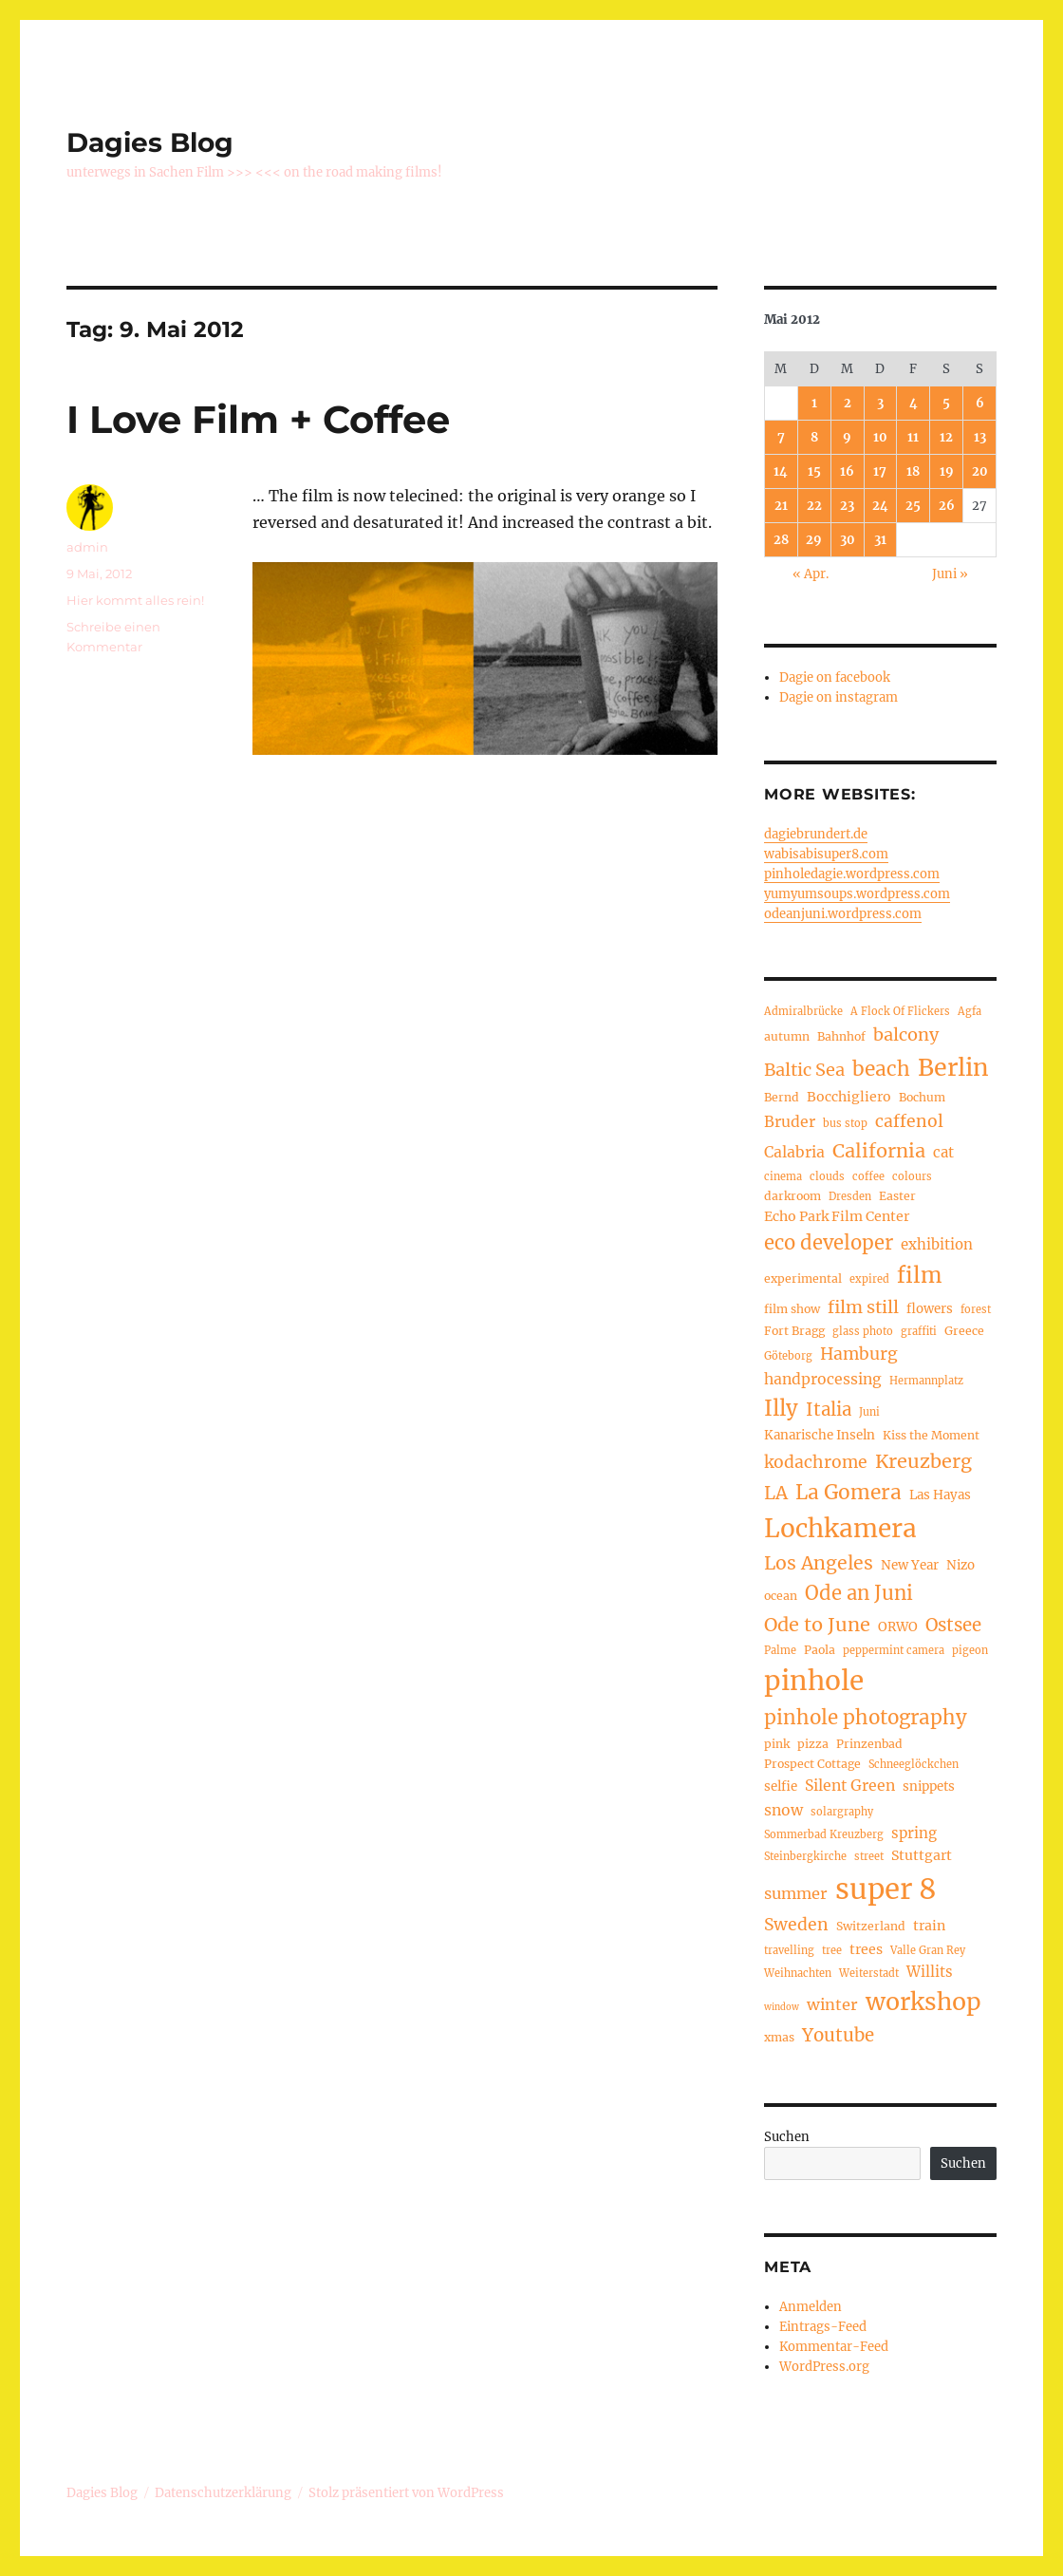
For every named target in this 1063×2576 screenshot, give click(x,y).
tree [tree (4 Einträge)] (832, 1950)
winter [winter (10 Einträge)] (832, 2004)
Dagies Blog (149, 142)
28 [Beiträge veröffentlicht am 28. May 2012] (781, 540)
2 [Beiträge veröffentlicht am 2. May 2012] (847, 403)
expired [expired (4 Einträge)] (869, 1279)
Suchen (787, 2137)
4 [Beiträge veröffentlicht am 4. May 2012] (913, 403)
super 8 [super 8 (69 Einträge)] (886, 1889)
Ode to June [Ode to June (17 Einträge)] (817, 1624)
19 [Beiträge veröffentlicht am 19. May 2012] (947, 471)
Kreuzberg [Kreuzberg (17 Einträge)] (923, 1461)
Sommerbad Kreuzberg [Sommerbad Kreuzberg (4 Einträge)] (824, 1834)
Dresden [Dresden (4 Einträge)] (850, 1196)
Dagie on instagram (838, 697)
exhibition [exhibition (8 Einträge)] (937, 1244)
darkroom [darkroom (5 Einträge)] (792, 1196)
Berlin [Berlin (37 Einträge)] (953, 1067)
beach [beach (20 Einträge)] (881, 1068)
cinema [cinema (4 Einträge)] (783, 1176)
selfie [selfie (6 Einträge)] (780, 1786)
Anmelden (810, 2307)
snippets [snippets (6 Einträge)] (929, 1786)
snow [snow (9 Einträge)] (783, 1810)
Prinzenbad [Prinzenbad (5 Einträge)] (869, 1744)
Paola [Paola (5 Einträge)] (819, 1650)
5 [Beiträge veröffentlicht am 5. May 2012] (946, 403)
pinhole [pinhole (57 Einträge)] (814, 1681)
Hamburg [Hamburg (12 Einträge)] (859, 1354)
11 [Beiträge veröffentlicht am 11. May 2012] (913, 437)
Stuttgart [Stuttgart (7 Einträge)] (921, 1855)
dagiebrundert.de (815, 834)
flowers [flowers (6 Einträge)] (929, 1309)
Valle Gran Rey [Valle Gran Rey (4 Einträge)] (927, 1950)
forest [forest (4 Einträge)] (975, 1309)
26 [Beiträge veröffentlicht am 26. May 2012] (947, 506)
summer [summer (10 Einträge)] (796, 1893)
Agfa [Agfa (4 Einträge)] (969, 1011)
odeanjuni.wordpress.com (843, 914)
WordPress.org (824, 2367)
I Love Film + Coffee (258, 419)
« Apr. (811, 574)
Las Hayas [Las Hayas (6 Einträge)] (940, 1495)
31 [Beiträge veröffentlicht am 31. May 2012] (880, 540)
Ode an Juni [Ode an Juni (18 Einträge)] (859, 1593)
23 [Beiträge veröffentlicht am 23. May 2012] (847, 506)
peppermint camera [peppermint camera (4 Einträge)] (893, 1650)
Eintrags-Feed (823, 2327)
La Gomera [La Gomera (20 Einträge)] (848, 1492)
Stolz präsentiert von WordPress (406, 2493)
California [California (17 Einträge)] (878, 1150)
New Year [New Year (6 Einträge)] (910, 1565)
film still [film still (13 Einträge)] (863, 1307)
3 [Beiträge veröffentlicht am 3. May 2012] (880, 403)
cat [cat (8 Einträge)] (943, 1152)
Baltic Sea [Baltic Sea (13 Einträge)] (804, 1070)
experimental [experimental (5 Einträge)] (803, 1278)
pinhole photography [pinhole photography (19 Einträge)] (865, 1717)
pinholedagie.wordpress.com (852, 874)
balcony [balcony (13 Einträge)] (906, 1034)
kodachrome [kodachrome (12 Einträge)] (815, 1462)
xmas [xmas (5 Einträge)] (779, 2037)
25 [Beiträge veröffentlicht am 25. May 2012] (913, 506)
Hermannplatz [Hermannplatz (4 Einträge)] (926, 1380)
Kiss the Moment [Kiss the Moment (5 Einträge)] (931, 1435)
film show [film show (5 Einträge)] (792, 1309)
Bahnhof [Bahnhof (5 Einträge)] (841, 1036)
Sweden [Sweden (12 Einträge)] (796, 1924)
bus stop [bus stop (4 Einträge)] (845, 1123)
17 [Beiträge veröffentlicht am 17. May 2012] (879, 471)
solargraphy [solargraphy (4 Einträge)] (842, 1811)
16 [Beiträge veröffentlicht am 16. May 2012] (847, 471)
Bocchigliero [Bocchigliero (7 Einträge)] (849, 1096)
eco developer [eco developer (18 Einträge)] (828, 1243)
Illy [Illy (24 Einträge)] (781, 1408)
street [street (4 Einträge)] (869, 1856)
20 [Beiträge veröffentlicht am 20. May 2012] (980, 471)
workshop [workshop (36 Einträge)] (923, 2002)
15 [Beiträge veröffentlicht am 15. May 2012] (814, 471)
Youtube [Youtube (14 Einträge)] (838, 2035)
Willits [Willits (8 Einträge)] (929, 1972)
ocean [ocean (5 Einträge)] (780, 1596)
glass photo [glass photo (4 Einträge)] (862, 1331)
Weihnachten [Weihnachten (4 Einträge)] (797, 1973)
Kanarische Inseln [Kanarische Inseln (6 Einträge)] (819, 1435)
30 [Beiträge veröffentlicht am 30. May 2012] (847, 540)
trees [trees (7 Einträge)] (866, 1949)
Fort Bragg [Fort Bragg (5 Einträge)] (794, 1331)
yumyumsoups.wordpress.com (857, 894)
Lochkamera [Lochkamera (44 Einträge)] (840, 1528)
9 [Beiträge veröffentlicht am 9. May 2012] (847, 437)
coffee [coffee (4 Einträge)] (868, 1176)
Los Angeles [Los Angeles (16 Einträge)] (818, 1562)
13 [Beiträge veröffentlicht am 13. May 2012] (980, 437)
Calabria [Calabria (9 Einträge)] (794, 1152)
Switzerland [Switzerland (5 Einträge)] (870, 1926)
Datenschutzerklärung (223, 2493)
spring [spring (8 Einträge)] (914, 1833)
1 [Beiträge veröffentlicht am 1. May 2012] (814, 403)
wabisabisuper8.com (826, 854)
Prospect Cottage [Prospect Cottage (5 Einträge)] (812, 1764)
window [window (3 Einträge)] (781, 2007)
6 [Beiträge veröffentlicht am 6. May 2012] (980, 403)
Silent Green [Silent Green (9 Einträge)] (850, 1786)
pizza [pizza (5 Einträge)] (813, 1744)
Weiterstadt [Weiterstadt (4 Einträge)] (869, 1973)
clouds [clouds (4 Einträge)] (827, 1176)
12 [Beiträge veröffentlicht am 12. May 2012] (946, 437)
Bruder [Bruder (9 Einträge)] (789, 1122)
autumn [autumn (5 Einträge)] (787, 1036)
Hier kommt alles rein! (135, 600)
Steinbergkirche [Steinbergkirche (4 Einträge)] (805, 1856)
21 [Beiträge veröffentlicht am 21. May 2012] (781, 506)
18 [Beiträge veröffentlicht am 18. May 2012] (913, 471)
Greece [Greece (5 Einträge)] (964, 1331)
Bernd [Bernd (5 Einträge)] (781, 1097)
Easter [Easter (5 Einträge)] (897, 1196)
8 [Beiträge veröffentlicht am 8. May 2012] (814, 437)
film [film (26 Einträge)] (919, 1275)
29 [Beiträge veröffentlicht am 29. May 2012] (814, 540)
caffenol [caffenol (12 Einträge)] (909, 1121)
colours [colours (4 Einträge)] (912, 1176)
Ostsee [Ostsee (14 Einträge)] (953, 1625)
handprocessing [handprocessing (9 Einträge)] (823, 1379)
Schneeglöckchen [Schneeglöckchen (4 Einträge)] (913, 1764)
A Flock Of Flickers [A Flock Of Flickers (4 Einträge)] (900, 1011)
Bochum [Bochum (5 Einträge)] (922, 1097)
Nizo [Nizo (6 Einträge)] (960, 1565)
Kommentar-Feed (833, 2347)
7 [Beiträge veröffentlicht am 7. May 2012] (781, 437)
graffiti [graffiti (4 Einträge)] (919, 1331)
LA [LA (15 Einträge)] (776, 1492)
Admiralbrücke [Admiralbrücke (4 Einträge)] (803, 1011)
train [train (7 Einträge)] (929, 1925)
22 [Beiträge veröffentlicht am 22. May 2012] (814, 506)
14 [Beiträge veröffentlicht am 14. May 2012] (781, 471)
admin (87, 547)
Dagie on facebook (834, 677)
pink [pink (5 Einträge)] (777, 1744)
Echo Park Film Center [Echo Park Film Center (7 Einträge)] (836, 1216)
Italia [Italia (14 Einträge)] (828, 1409)
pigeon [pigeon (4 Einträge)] (970, 1650)
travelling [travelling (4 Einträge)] (789, 1950)
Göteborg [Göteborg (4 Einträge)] (788, 1356)
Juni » (950, 574)
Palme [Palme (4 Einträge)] (780, 1650)
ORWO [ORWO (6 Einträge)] (898, 1627)
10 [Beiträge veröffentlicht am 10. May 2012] (880, 437)
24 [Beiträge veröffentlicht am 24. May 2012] (880, 506)
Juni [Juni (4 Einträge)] (869, 1412)
